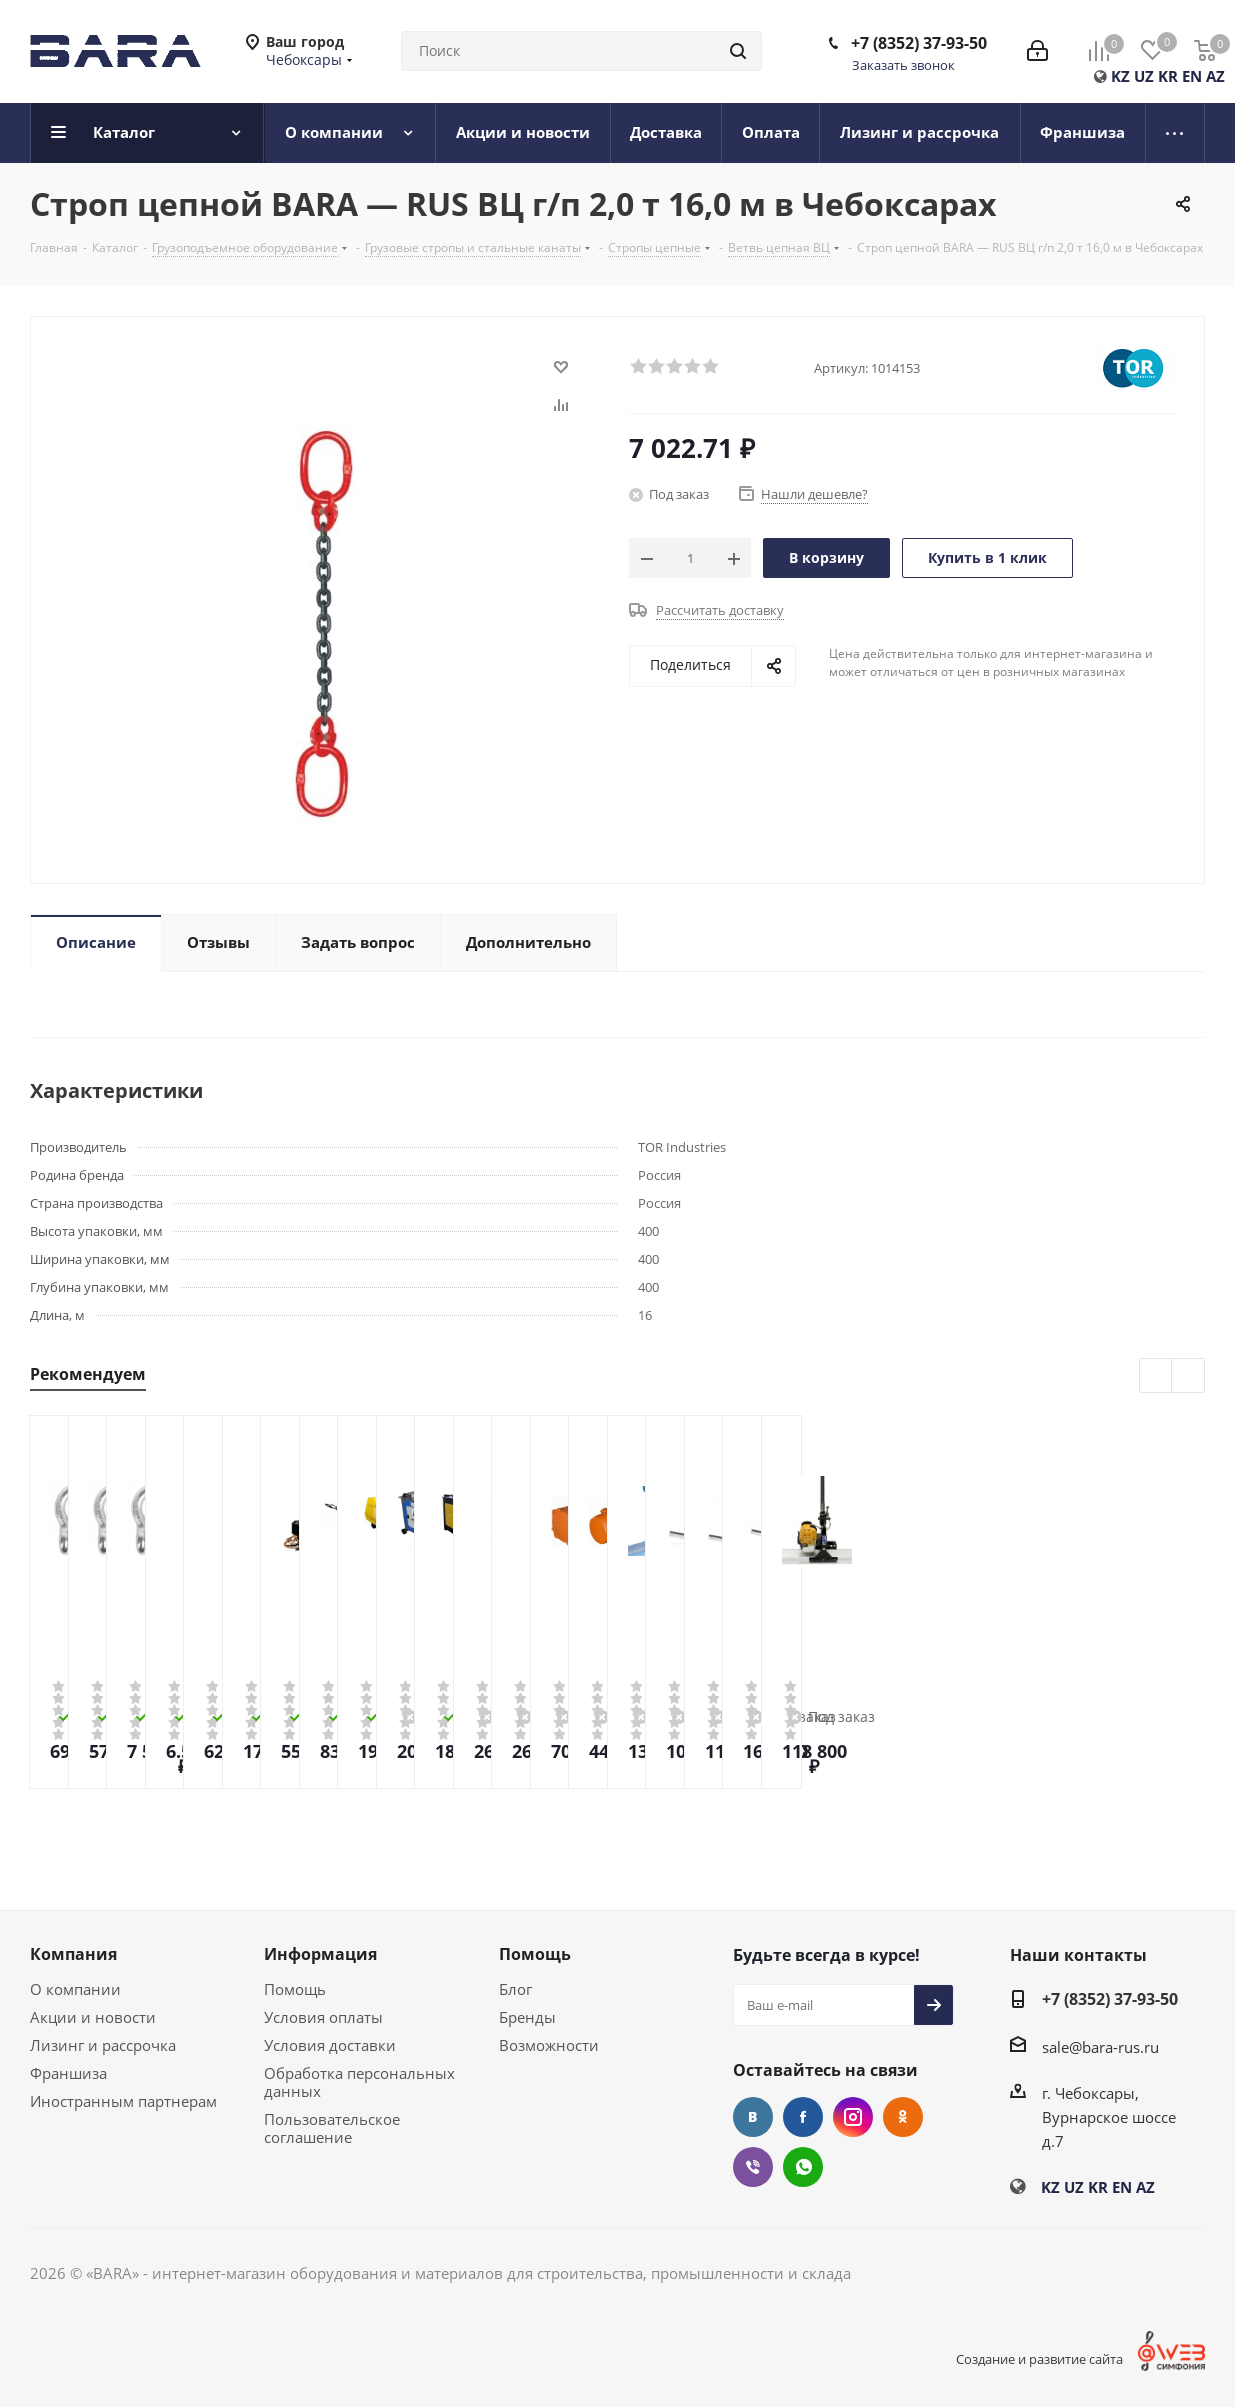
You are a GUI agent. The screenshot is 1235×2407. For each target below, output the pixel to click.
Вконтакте (753, 2117)
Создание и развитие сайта (1039, 2359)
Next (1188, 1376)
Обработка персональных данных (359, 2082)
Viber (753, 2167)
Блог (515, 1989)
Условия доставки (330, 2045)
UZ (1144, 76)
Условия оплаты (323, 2017)
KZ (1120, 76)
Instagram (853, 2117)
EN (1192, 76)
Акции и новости (93, 2017)
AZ (1215, 76)
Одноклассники (903, 2117)
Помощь (295, 1989)
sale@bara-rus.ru (1100, 2047)
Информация (320, 1954)
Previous (1156, 1376)
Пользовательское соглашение (332, 2128)
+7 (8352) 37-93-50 (919, 43)
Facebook (803, 2117)
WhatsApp (803, 2167)
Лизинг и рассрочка (103, 2045)
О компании (75, 1989)
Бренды (527, 2017)
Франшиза (68, 2073)
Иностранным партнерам (123, 2101)
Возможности (549, 2045)
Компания (73, 1954)
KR (1168, 76)
